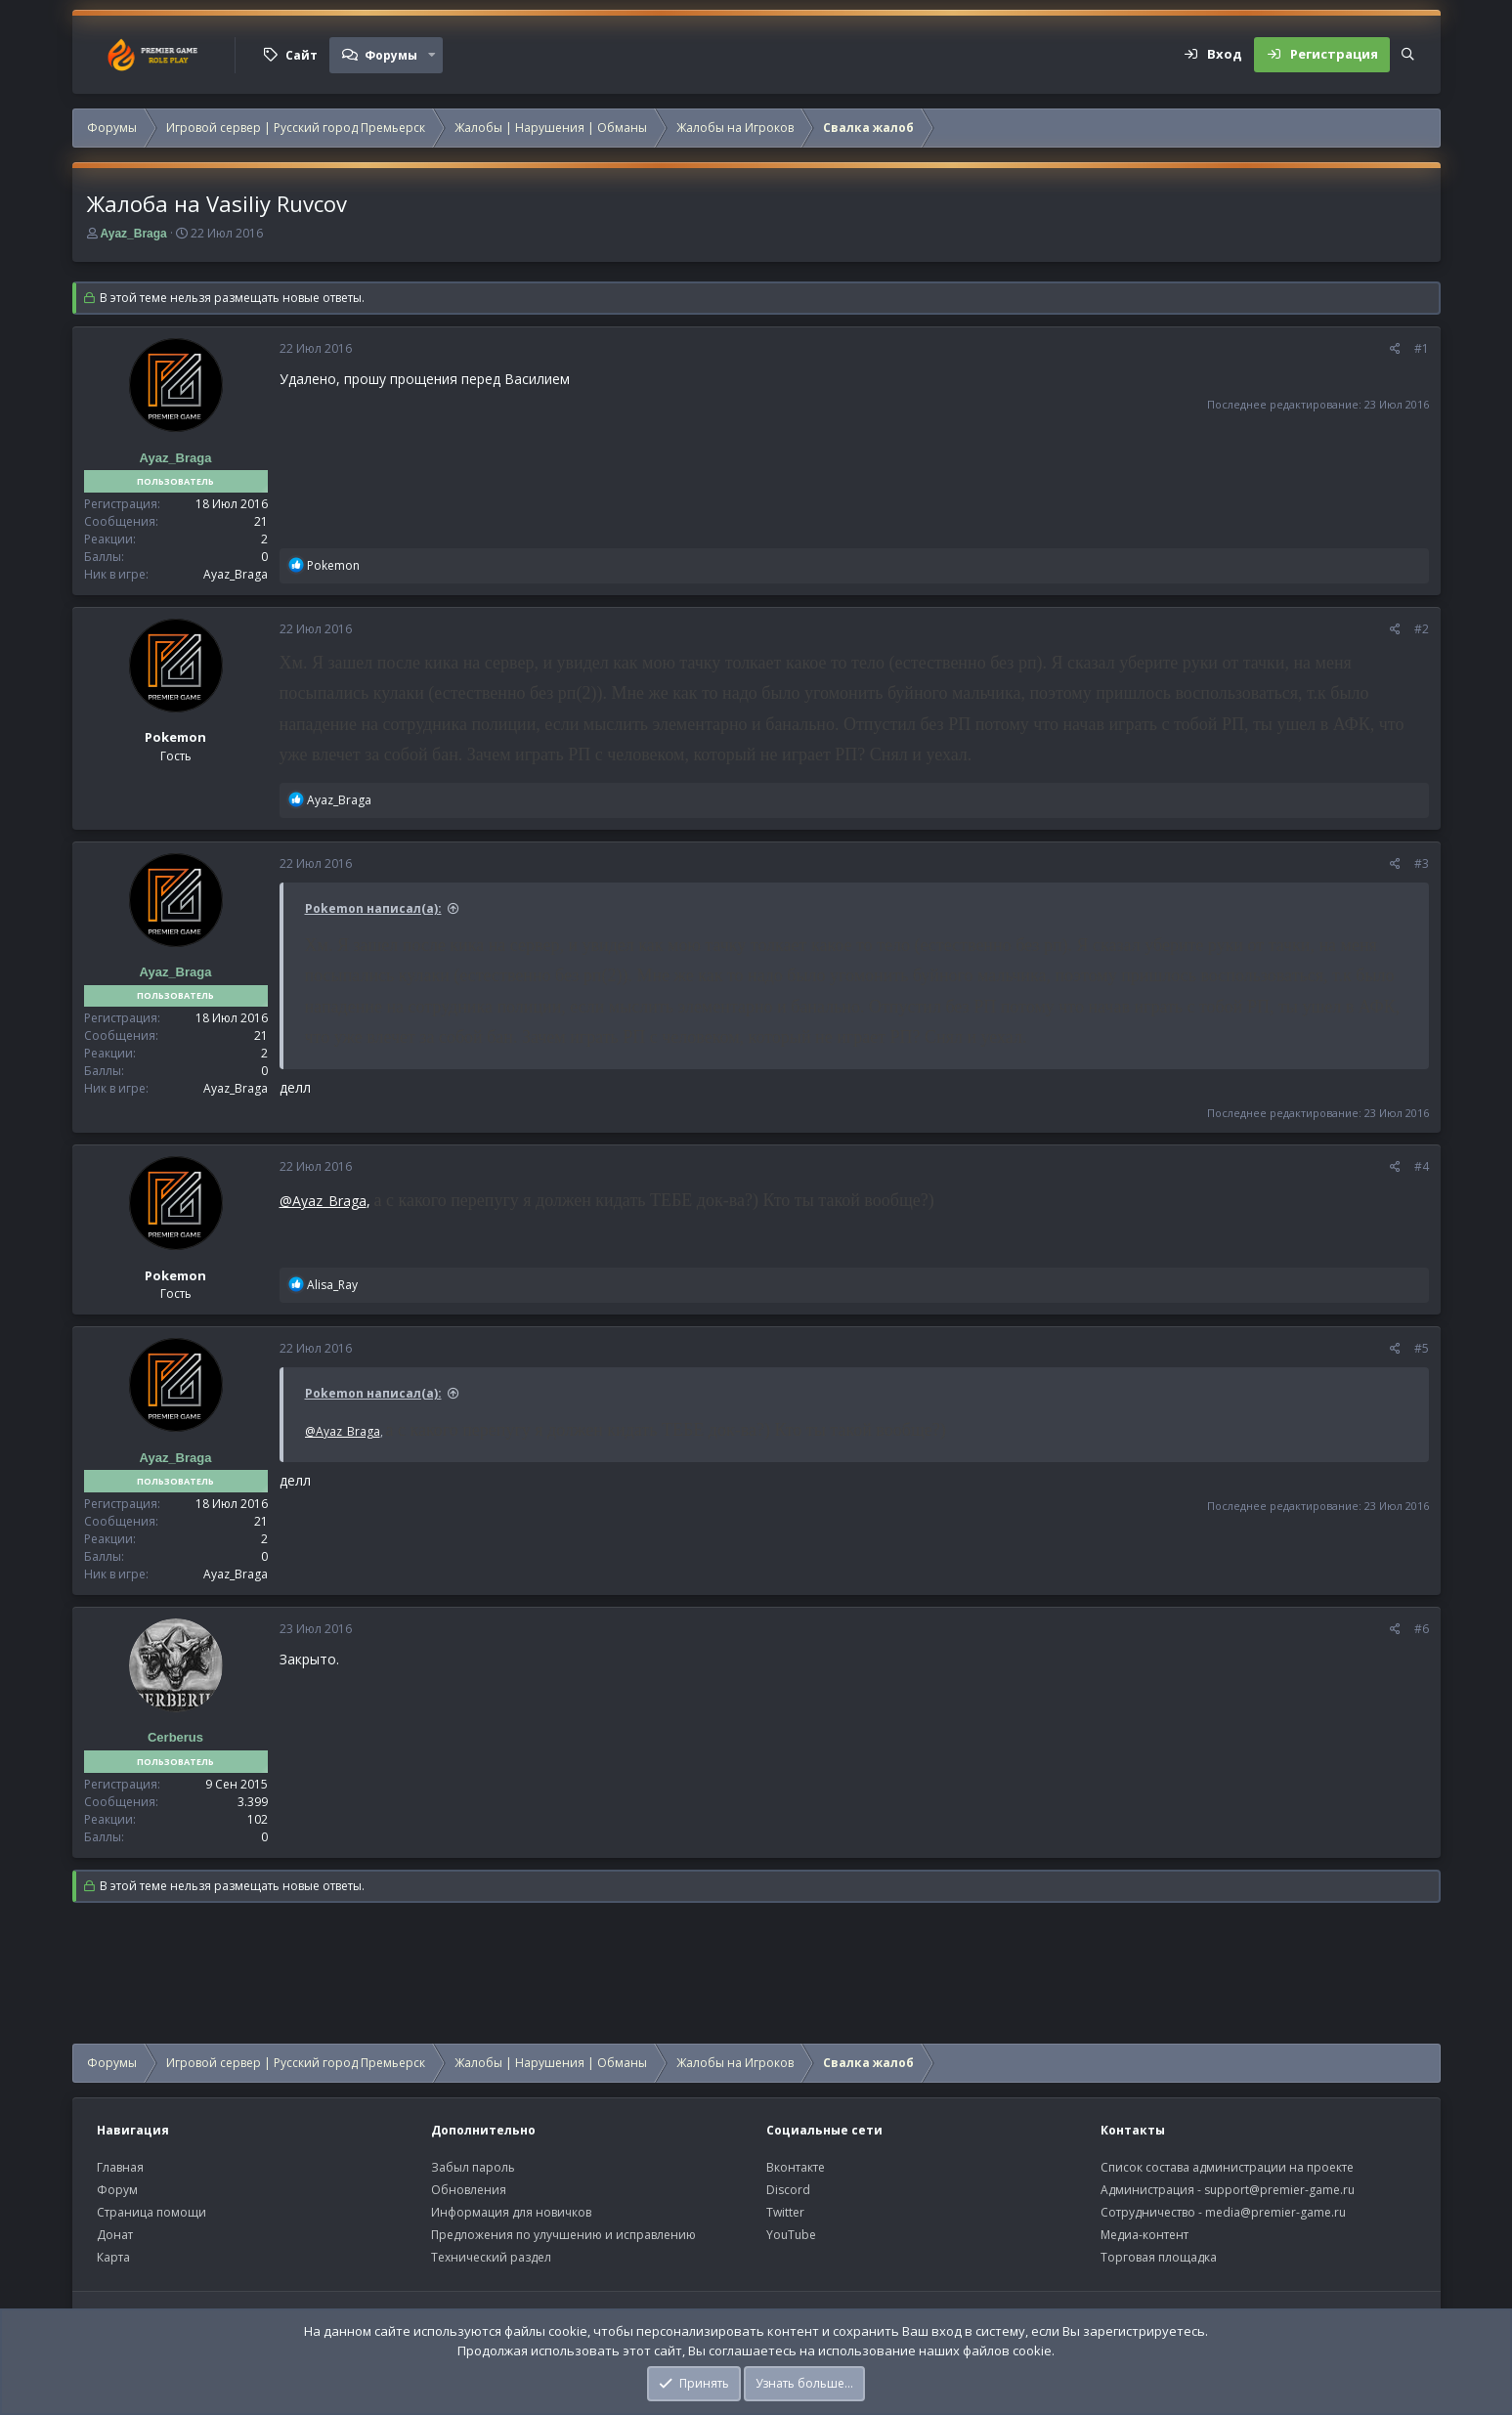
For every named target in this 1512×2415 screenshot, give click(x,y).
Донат (115, 2234)
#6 (1421, 1628)
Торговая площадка (1159, 2257)
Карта (113, 2257)
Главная (120, 2167)
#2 (1421, 629)
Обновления (468, 2189)
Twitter (785, 2212)
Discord (788, 2189)
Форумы (391, 55)
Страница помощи (151, 2212)
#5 (1421, 1348)
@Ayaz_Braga (323, 1200)
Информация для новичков (511, 2212)
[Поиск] (1408, 54)
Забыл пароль (473, 2167)
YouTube (791, 2234)
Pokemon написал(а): (373, 908)
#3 (1421, 863)
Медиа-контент (1144, 2234)
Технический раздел (491, 2257)
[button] (432, 54)
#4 (1421, 1166)
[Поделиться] (1395, 349)
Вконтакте (795, 2167)
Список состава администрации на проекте (1227, 2167)
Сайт (301, 55)
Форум (117, 2189)
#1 (1421, 348)
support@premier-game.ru (1279, 2189)
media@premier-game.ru (1275, 2212)
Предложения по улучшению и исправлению (563, 2234)
